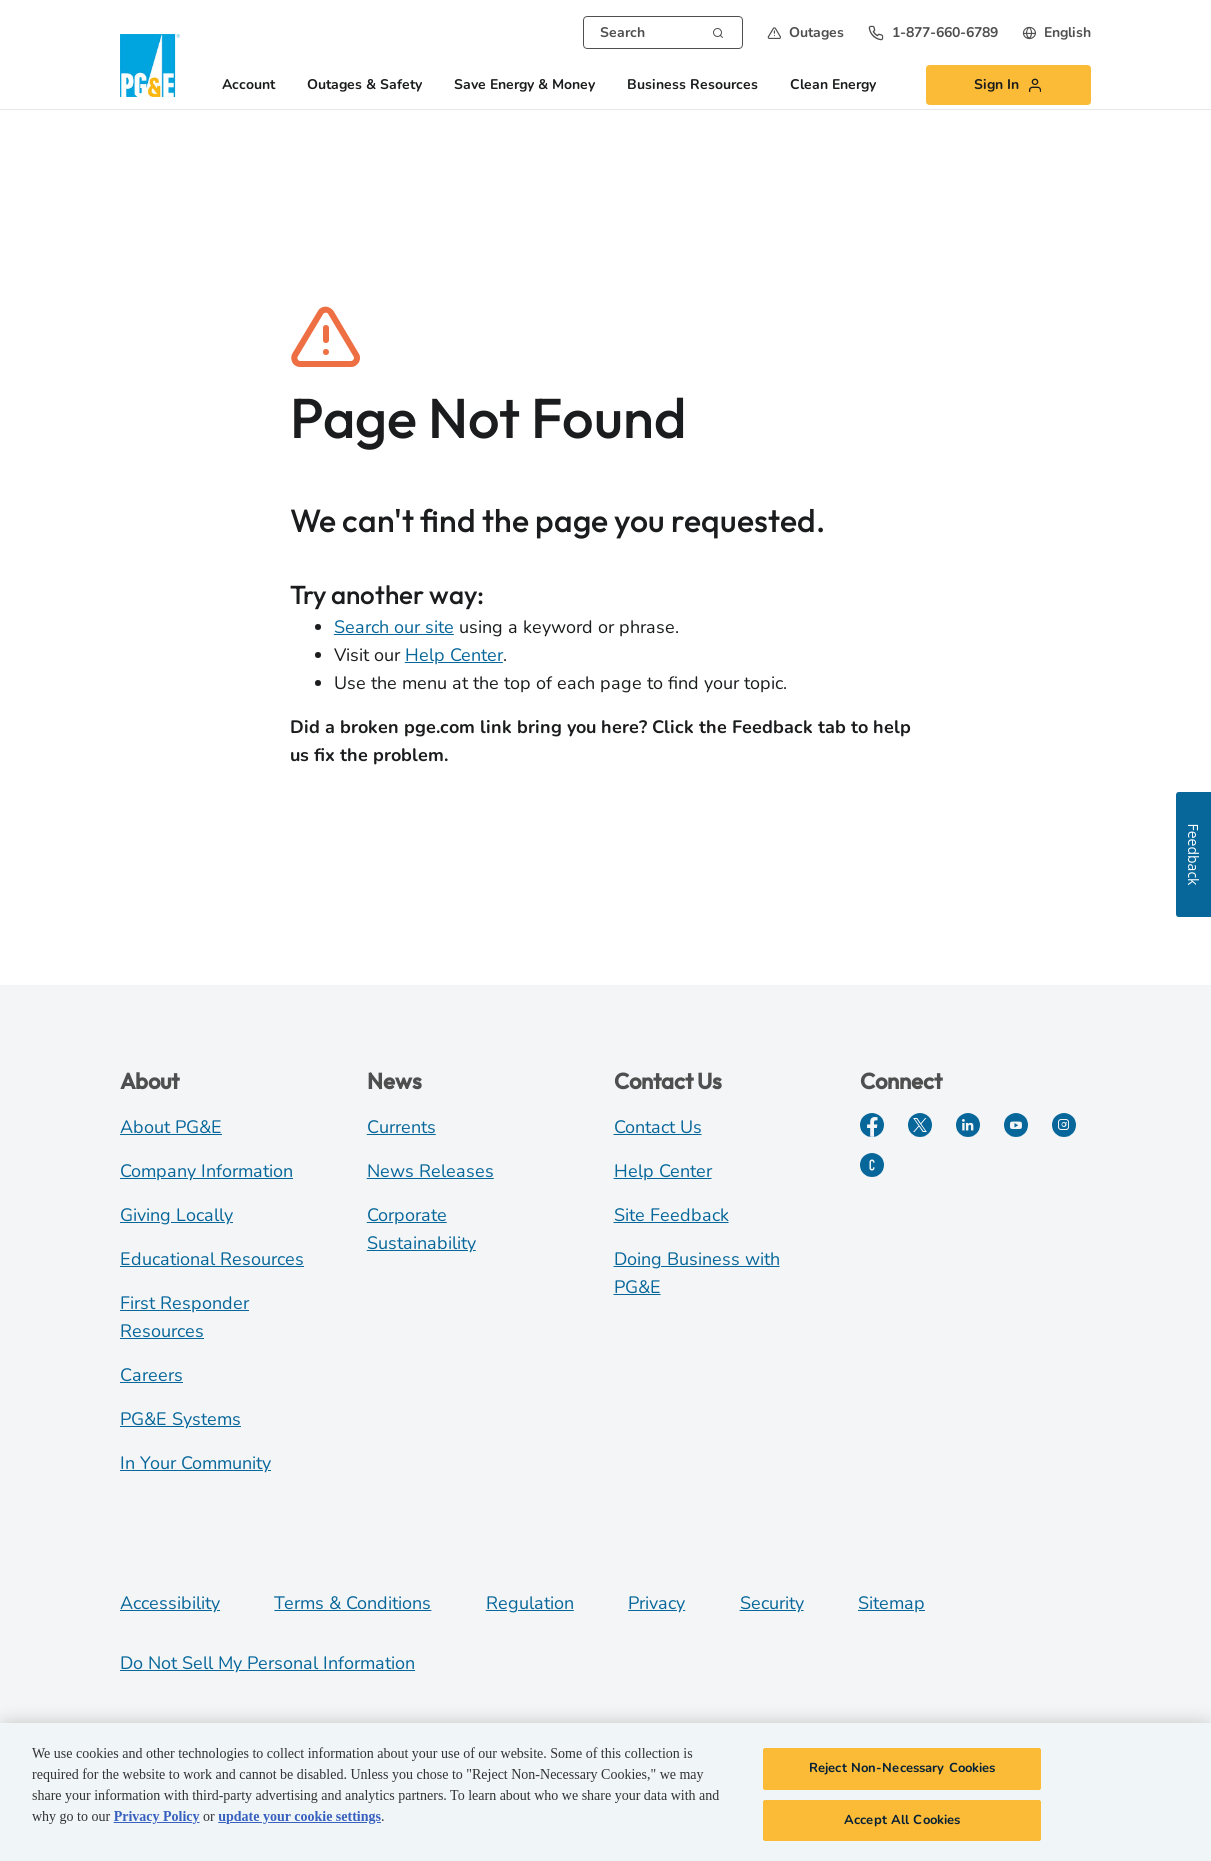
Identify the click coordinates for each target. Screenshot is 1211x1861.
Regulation (530, 1603)
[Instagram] (1064, 1125)
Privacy (656, 1603)
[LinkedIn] (968, 1125)
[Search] (718, 31)
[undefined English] (1056, 32)
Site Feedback (671, 1215)
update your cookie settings (299, 1819)
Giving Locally (176, 1215)
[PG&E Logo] (150, 65)
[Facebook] (872, 1125)
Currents (401, 1127)
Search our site (394, 627)
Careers (151, 1375)
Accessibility (170, 1603)
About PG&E (171, 1127)
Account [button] (248, 85)
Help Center (454, 655)
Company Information (206, 1171)
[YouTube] (1016, 1125)
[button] (805, 32)
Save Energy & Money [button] (524, 85)
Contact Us (658, 1127)
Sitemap (891, 1603)
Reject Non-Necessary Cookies (902, 1771)
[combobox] (663, 32)
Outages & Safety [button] (364, 85)
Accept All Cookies (902, 1823)
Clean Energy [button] (833, 85)
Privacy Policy (157, 1819)
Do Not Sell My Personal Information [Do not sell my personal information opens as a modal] (267, 1663)
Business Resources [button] (692, 85)
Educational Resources (212, 1259)
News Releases (430, 1171)
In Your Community (195, 1463)
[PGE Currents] (872, 1165)
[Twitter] (920, 1125)
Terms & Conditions (352, 1603)
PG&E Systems (180, 1419)
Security (772, 1603)
